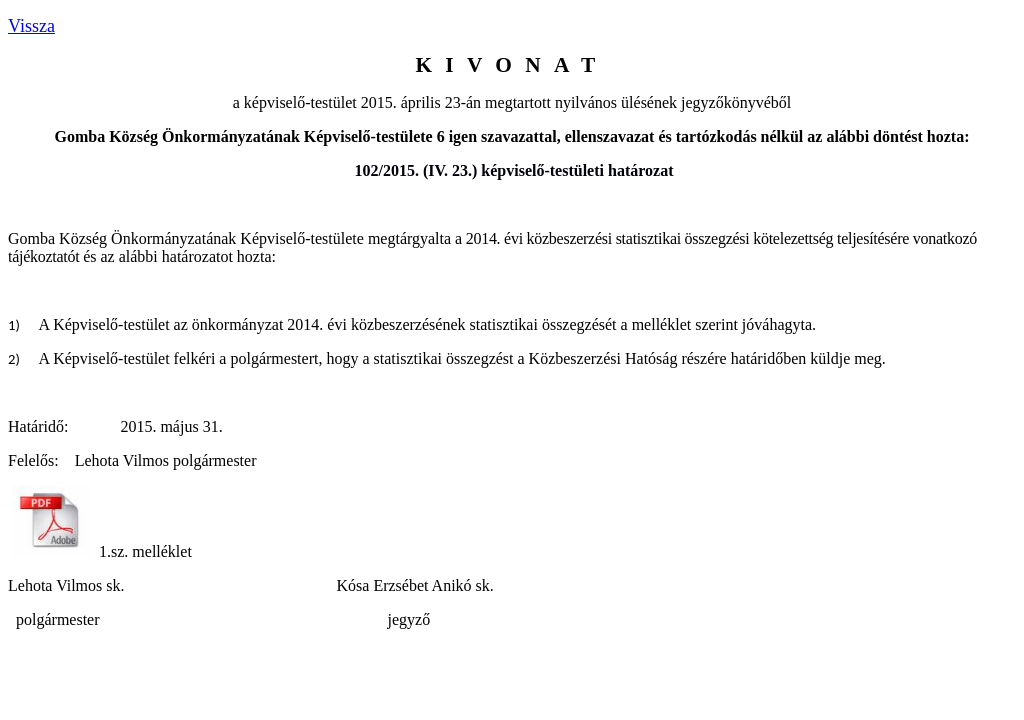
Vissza (31, 26)
